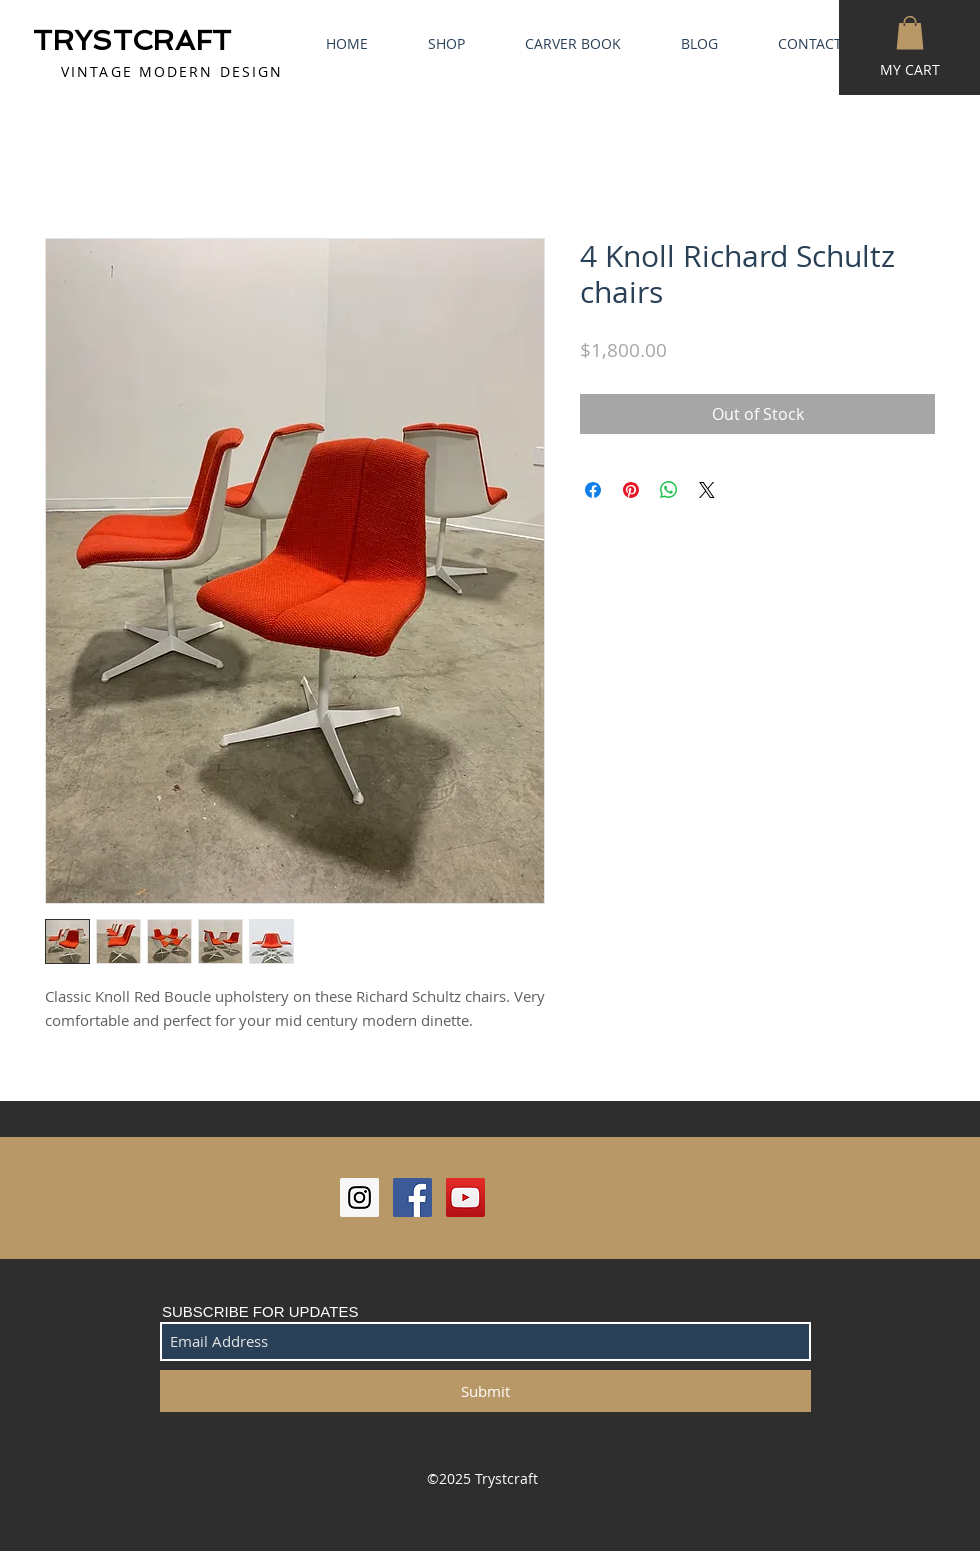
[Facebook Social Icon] (412, 1197)
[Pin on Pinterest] (631, 490)
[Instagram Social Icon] (359, 1197)
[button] (910, 32)
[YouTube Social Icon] (465, 1197)
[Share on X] (707, 490)
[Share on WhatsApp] (669, 490)
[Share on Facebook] (593, 490)
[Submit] (485, 1391)
